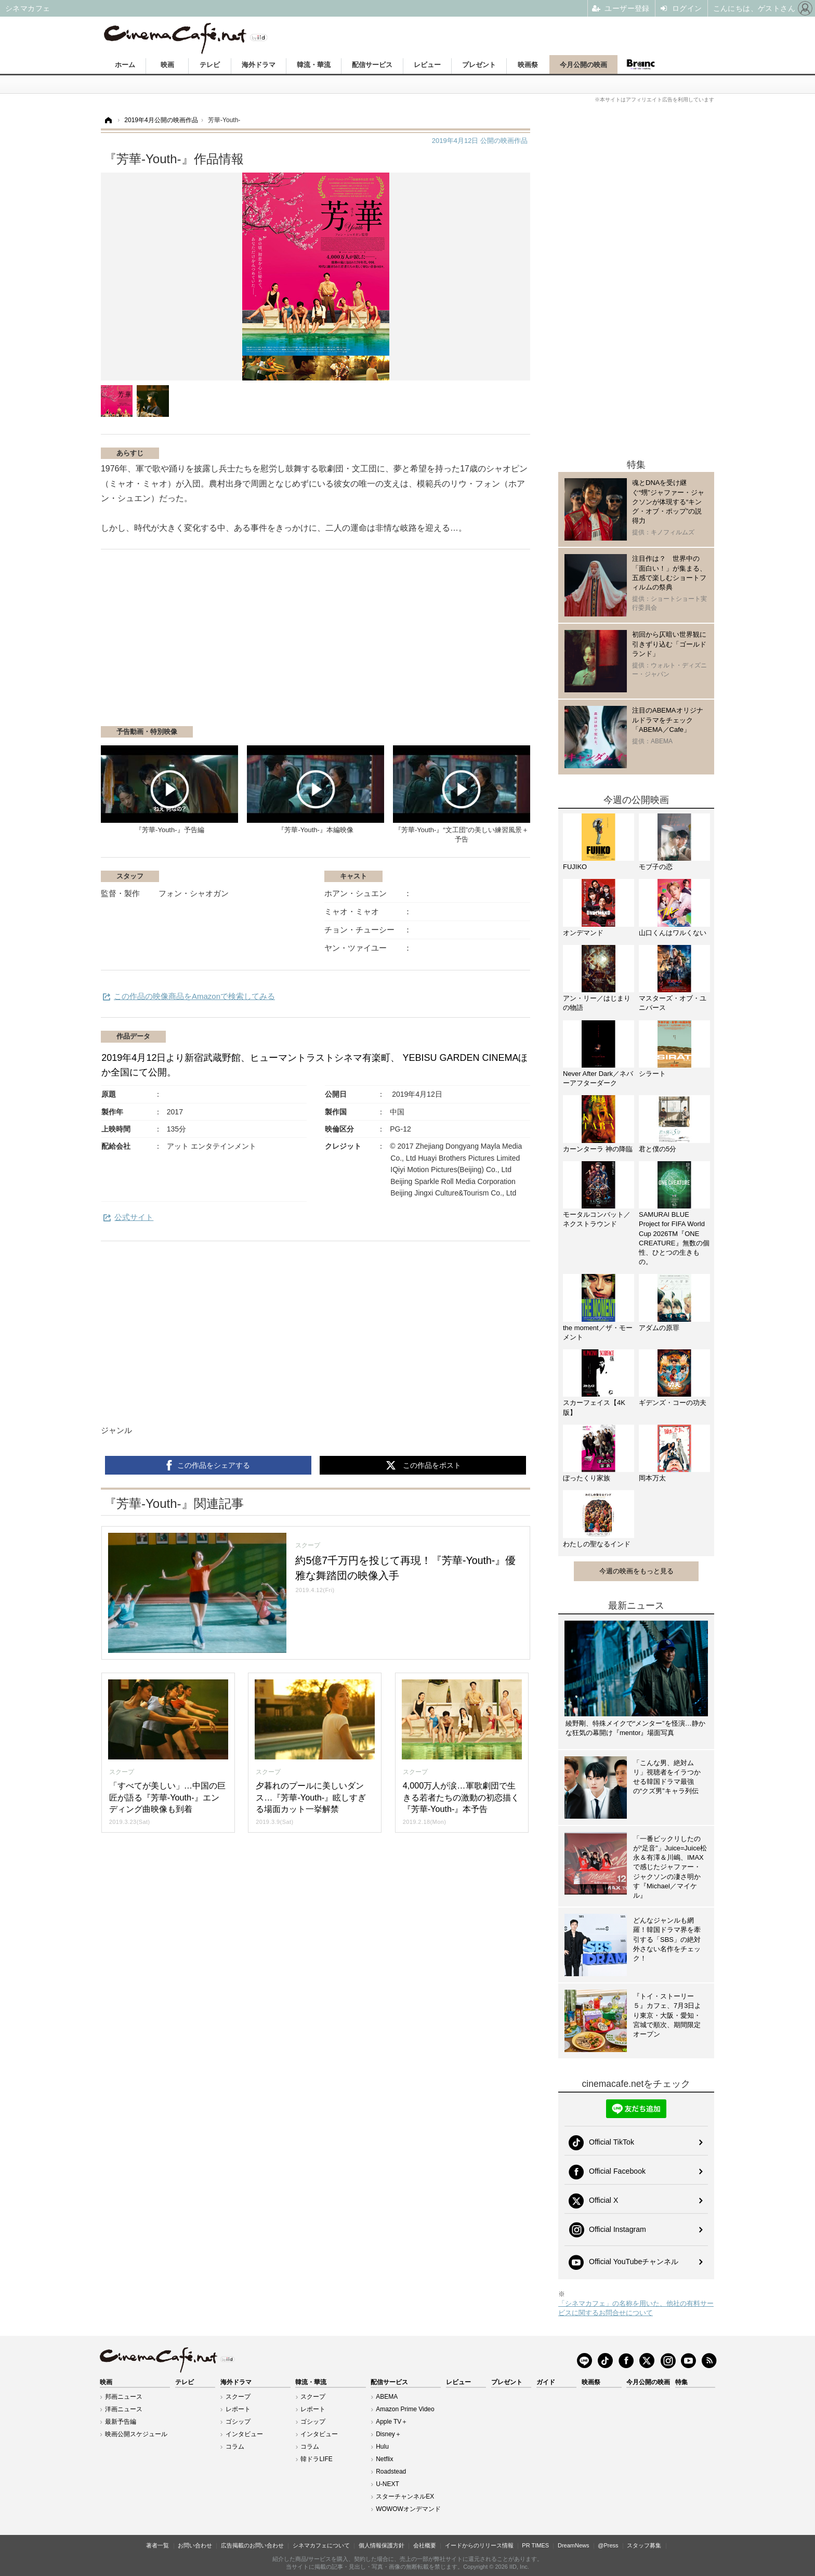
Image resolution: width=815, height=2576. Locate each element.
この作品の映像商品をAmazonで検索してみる (194, 996)
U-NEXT (387, 2484)
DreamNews (573, 2545)
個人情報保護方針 (381, 2545)
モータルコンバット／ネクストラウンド (596, 1219)
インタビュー (244, 2434)
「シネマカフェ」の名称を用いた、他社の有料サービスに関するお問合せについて (636, 2308)
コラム (235, 2446)
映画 (167, 65)
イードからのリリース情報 (479, 2545)
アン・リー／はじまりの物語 (596, 1002)
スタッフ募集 (644, 2545)
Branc (640, 64)
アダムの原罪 (659, 1328)
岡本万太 (652, 1478)
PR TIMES (535, 2545)
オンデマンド (583, 933)
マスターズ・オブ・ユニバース (672, 1002)
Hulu (382, 2446)
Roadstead (391, 2471)
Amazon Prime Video (405, 2409)
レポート (238, 2409)
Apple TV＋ (391, 2421)
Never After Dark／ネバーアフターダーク (598, 1078)
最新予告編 (120, 2421)
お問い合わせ (195, 2545)
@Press (608, 2545)
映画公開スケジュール (136, 2434)
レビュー (427, 65)
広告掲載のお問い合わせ (252, 2545)
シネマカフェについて (321, 2545)
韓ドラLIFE (316, 2459)
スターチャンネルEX (405, 2496)
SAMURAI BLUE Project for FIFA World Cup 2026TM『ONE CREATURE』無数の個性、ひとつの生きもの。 (674, 1238)
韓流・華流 (314, 65)
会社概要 (424, 2545)
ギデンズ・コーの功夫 (672, 1403)
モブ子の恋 (656, 867)
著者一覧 (157, 2545)
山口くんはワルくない (672, 933)
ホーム (125, 65)
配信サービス (372, 65)
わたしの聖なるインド (596, 1544)
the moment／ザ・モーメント (598, 1332)
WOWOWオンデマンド (408, 2509)
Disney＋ (388, 2434)
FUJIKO (575, 867)
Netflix (384, 2459)
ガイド (545, 2382)
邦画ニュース (123, 2396)
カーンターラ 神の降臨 (598, 1149)
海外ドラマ (258, 65)
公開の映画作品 (480, 140)
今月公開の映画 (583, 65)
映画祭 (528, 65)
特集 (681, 2382)
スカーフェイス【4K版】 (594, 1407)
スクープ (238, 2396)
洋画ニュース (123, 2409)
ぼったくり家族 (586, 1478)
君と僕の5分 (657, 1149)
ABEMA (387, 2396)
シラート (652, 1073)
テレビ (210, 65)
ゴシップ (238, 2421)
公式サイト (133, 1217)
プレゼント (479, 65)
